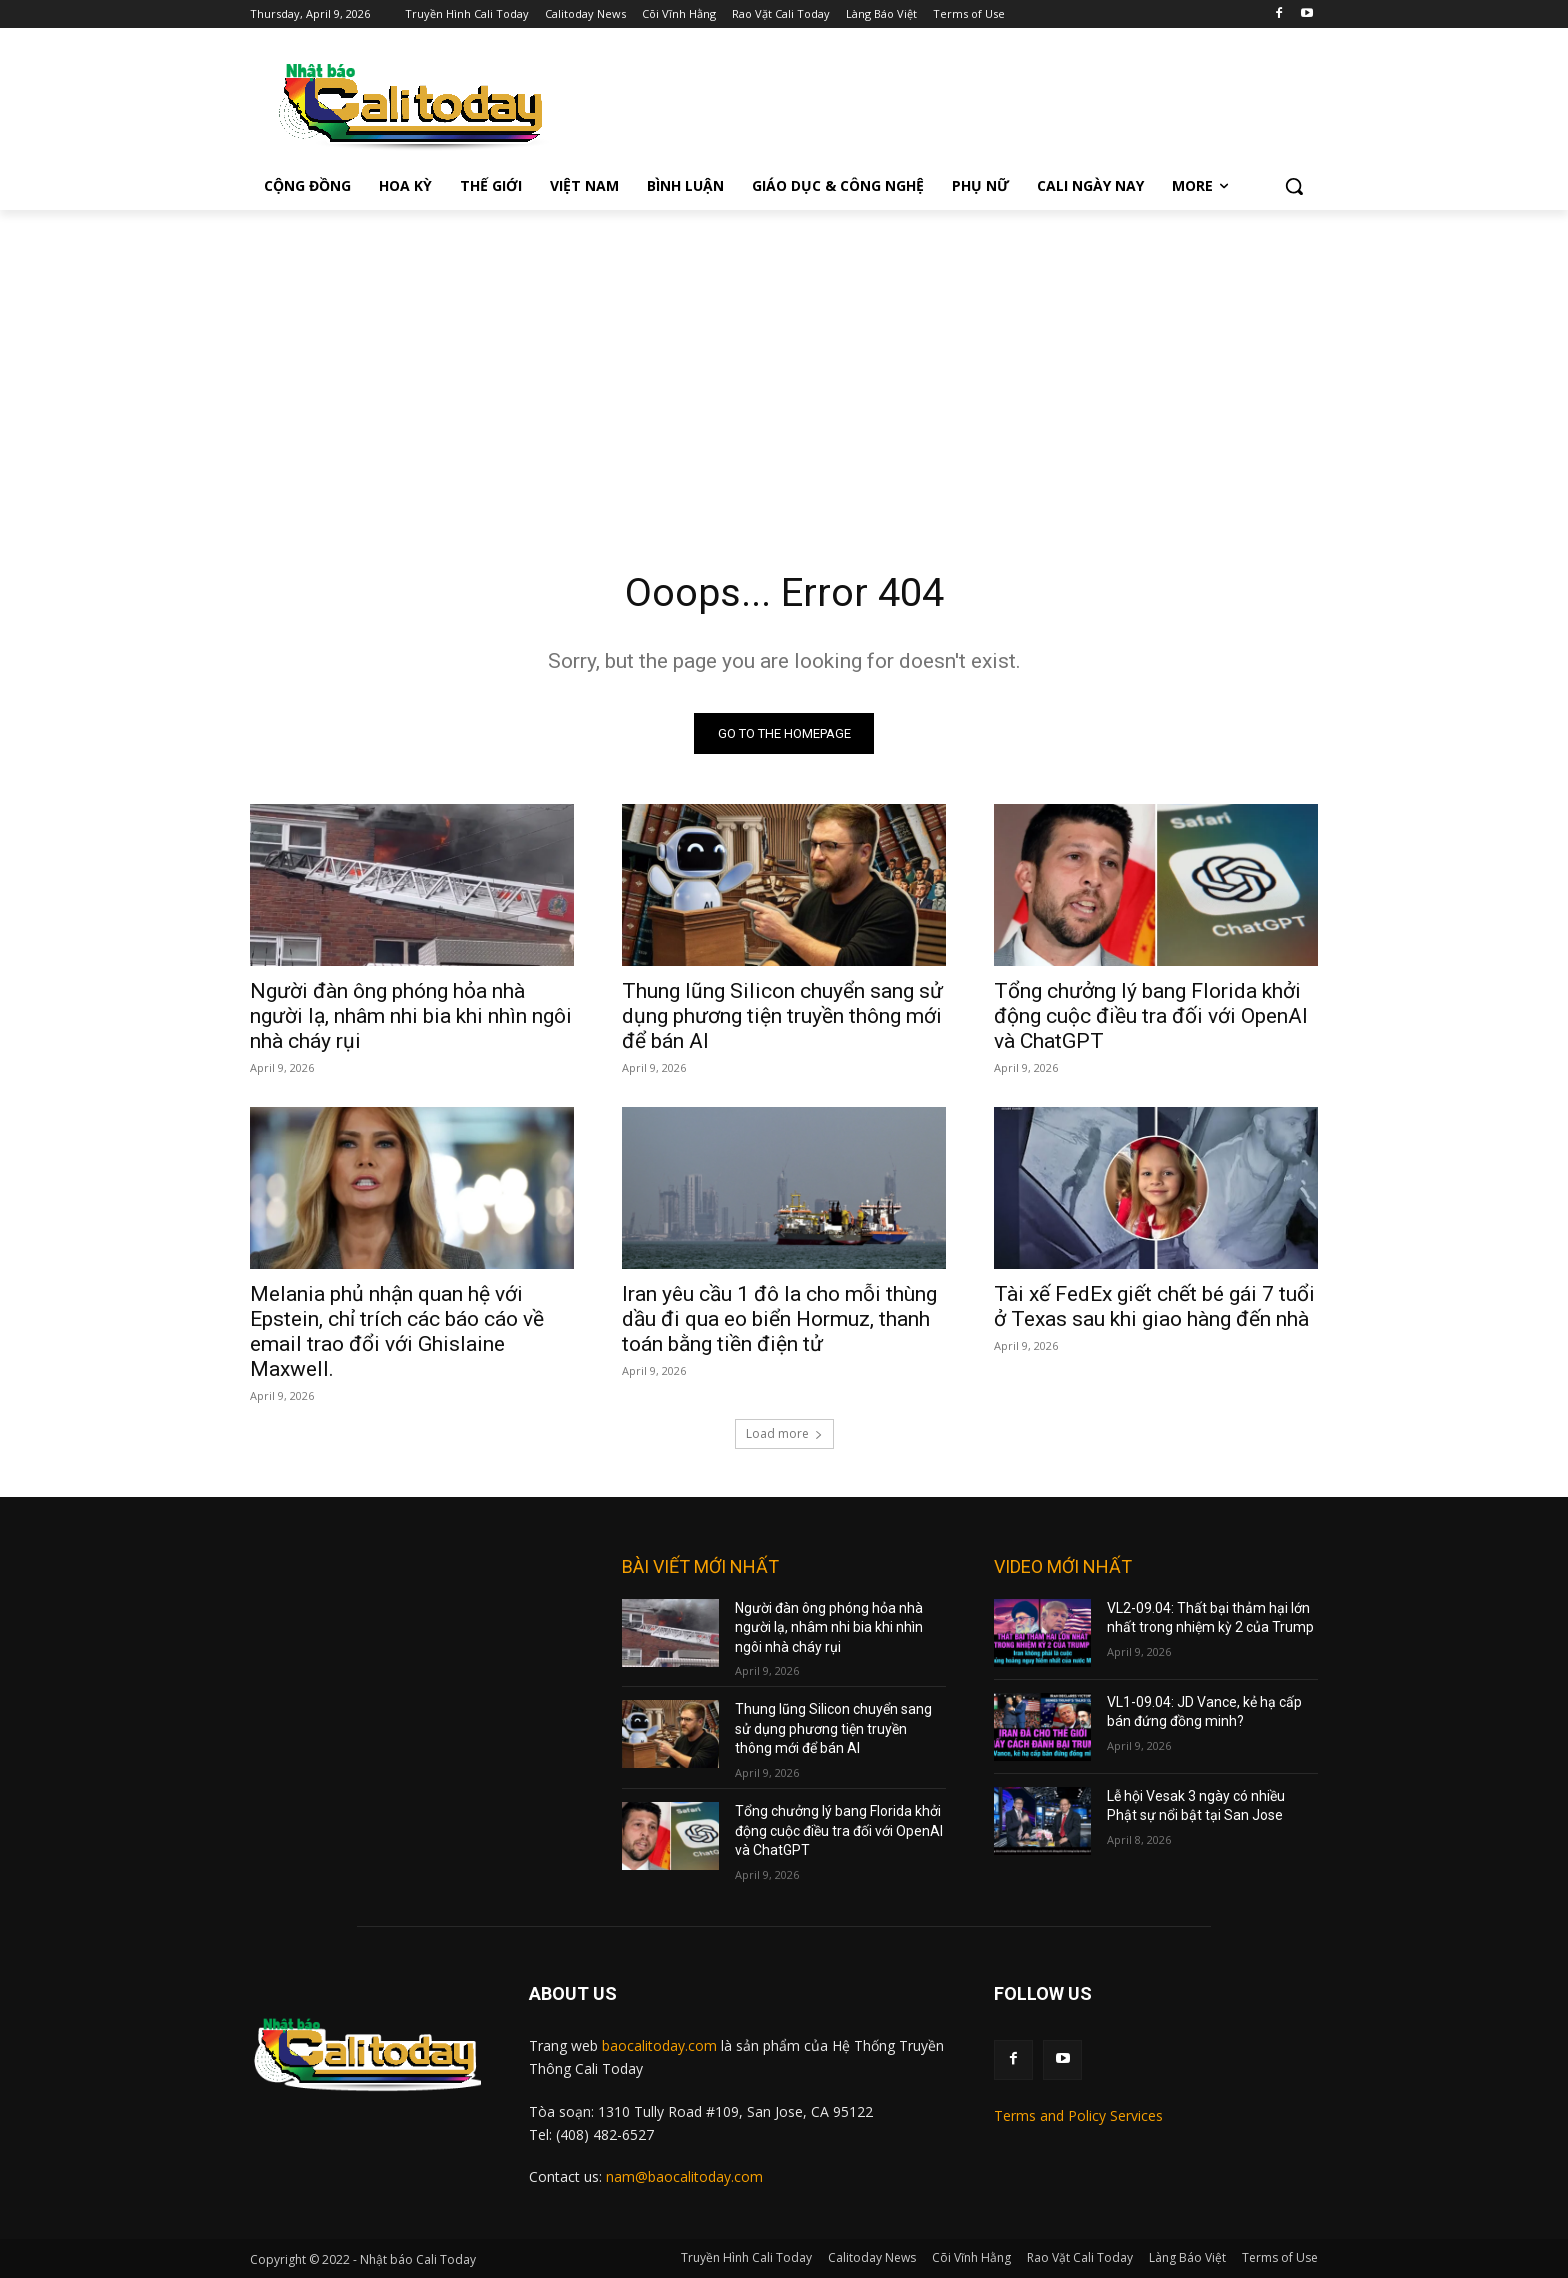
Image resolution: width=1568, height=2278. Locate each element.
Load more (784, 1433)
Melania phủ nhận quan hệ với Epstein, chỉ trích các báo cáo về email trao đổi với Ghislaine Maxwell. (397, 1331)
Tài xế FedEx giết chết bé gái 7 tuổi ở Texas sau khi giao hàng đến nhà (1154, 1306)
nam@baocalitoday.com (684, 2177)
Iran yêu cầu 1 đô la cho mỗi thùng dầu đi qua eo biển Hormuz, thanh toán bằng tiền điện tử (779, 1319)
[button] (1294, 186)
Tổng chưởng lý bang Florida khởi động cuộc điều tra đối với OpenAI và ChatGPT (1151, 1016)
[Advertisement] (784, 360)
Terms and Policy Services (1078, 2116)
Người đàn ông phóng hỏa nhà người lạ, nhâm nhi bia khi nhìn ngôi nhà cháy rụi (411, 1016)
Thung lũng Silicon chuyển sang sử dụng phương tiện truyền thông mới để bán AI (782, 1016)
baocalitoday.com (659, 2045)
